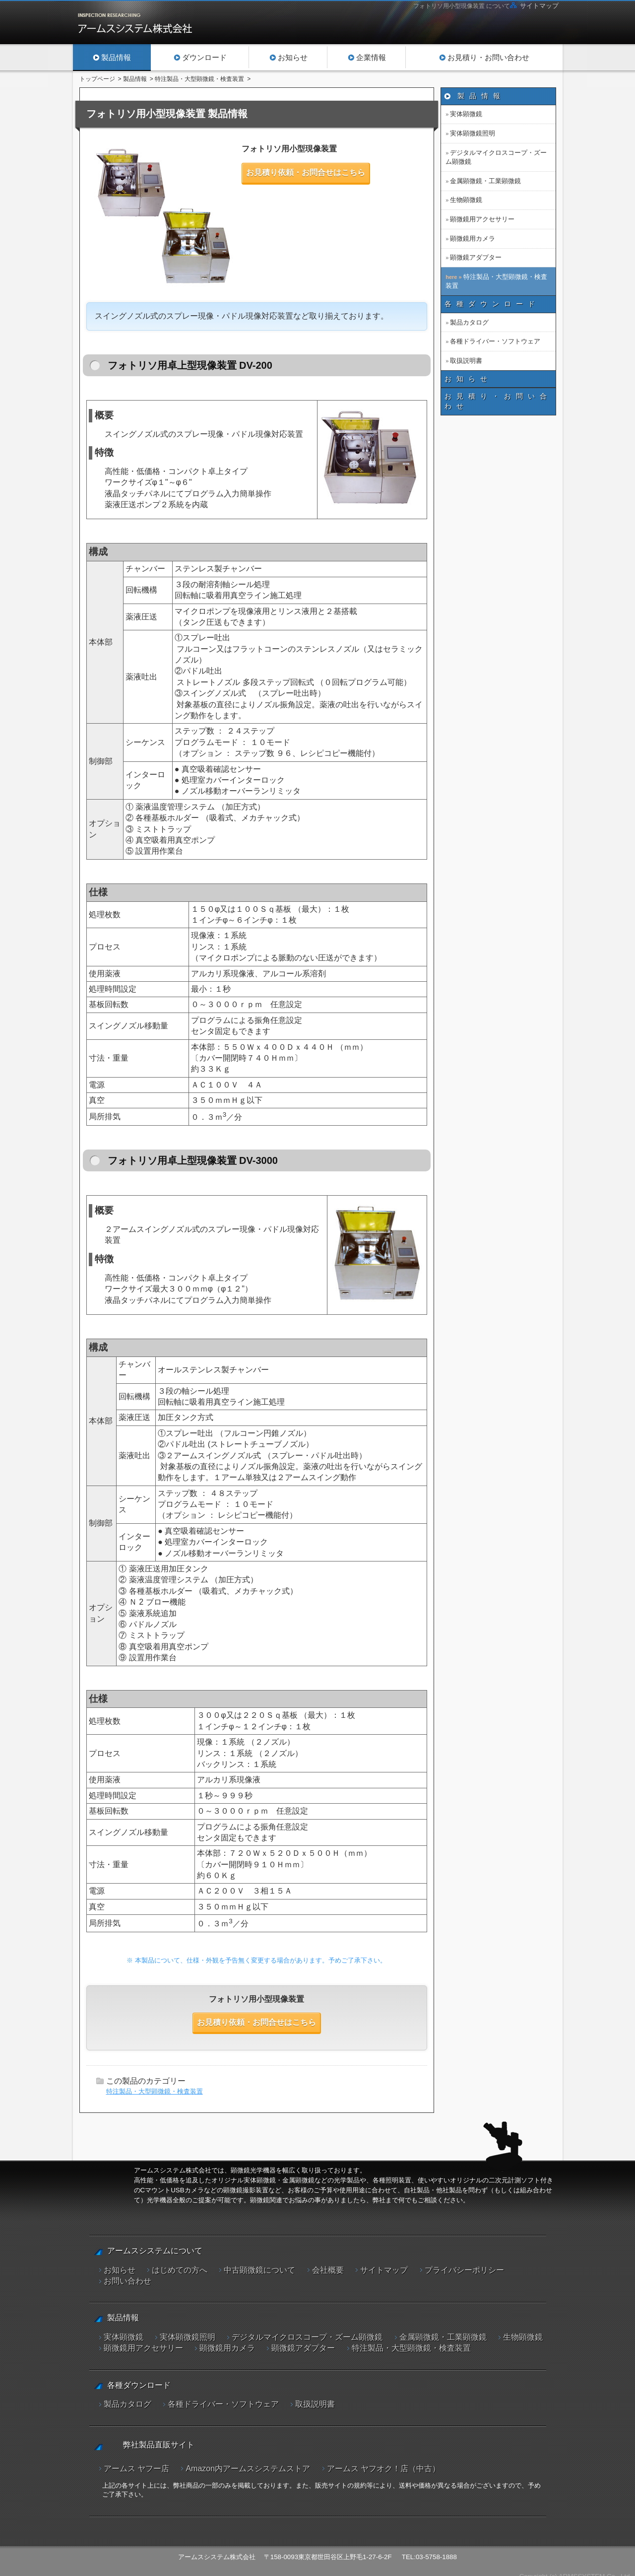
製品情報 (481, 96)
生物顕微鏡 (466, 199)
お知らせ (468, 379)
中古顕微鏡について (259, 2270)
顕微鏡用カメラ (472, 238)
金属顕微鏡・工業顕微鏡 (485, 181)
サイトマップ (539, 5)
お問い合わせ (127, 2281)
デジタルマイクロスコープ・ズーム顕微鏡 (496, 157)
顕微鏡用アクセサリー (482, 219)
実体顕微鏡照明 (472, 133)
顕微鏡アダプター (476, 257)
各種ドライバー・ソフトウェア (495, 341)
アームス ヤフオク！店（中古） (383, 2460)
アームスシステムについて (154, 2250)
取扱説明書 (466, 360)
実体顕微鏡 (466, 114)
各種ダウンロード (492, 304)
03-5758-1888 (436, 2548)
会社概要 (328, 2270)
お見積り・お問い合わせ (498, 401)
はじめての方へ (179, 2270)
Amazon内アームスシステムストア (248, 2460)
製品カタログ (469, 322)
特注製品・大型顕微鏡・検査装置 (154, 2091)
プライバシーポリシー (464, 2270)
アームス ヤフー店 (136, 2460)
